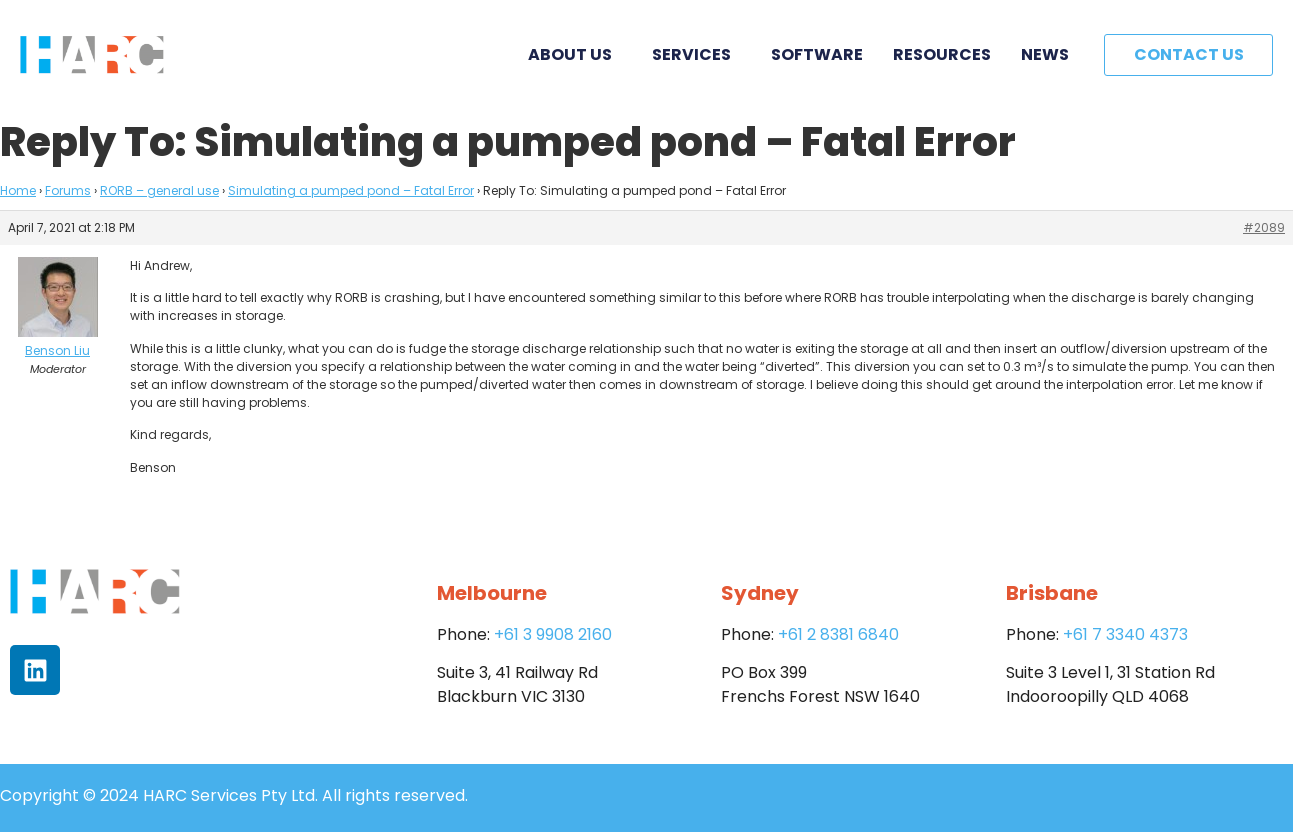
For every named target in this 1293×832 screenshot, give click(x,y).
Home (18, 190)
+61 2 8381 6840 (838, 634)
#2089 (1264, 227)
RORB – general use (159, 190)
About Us (575, 54)
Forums (68, 190)
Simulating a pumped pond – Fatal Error (351, 190)
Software (817, 54)
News (1045, 54)
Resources (942, 54)
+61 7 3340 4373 (1125, 634)
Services (696, 54)
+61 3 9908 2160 (553, 634)
